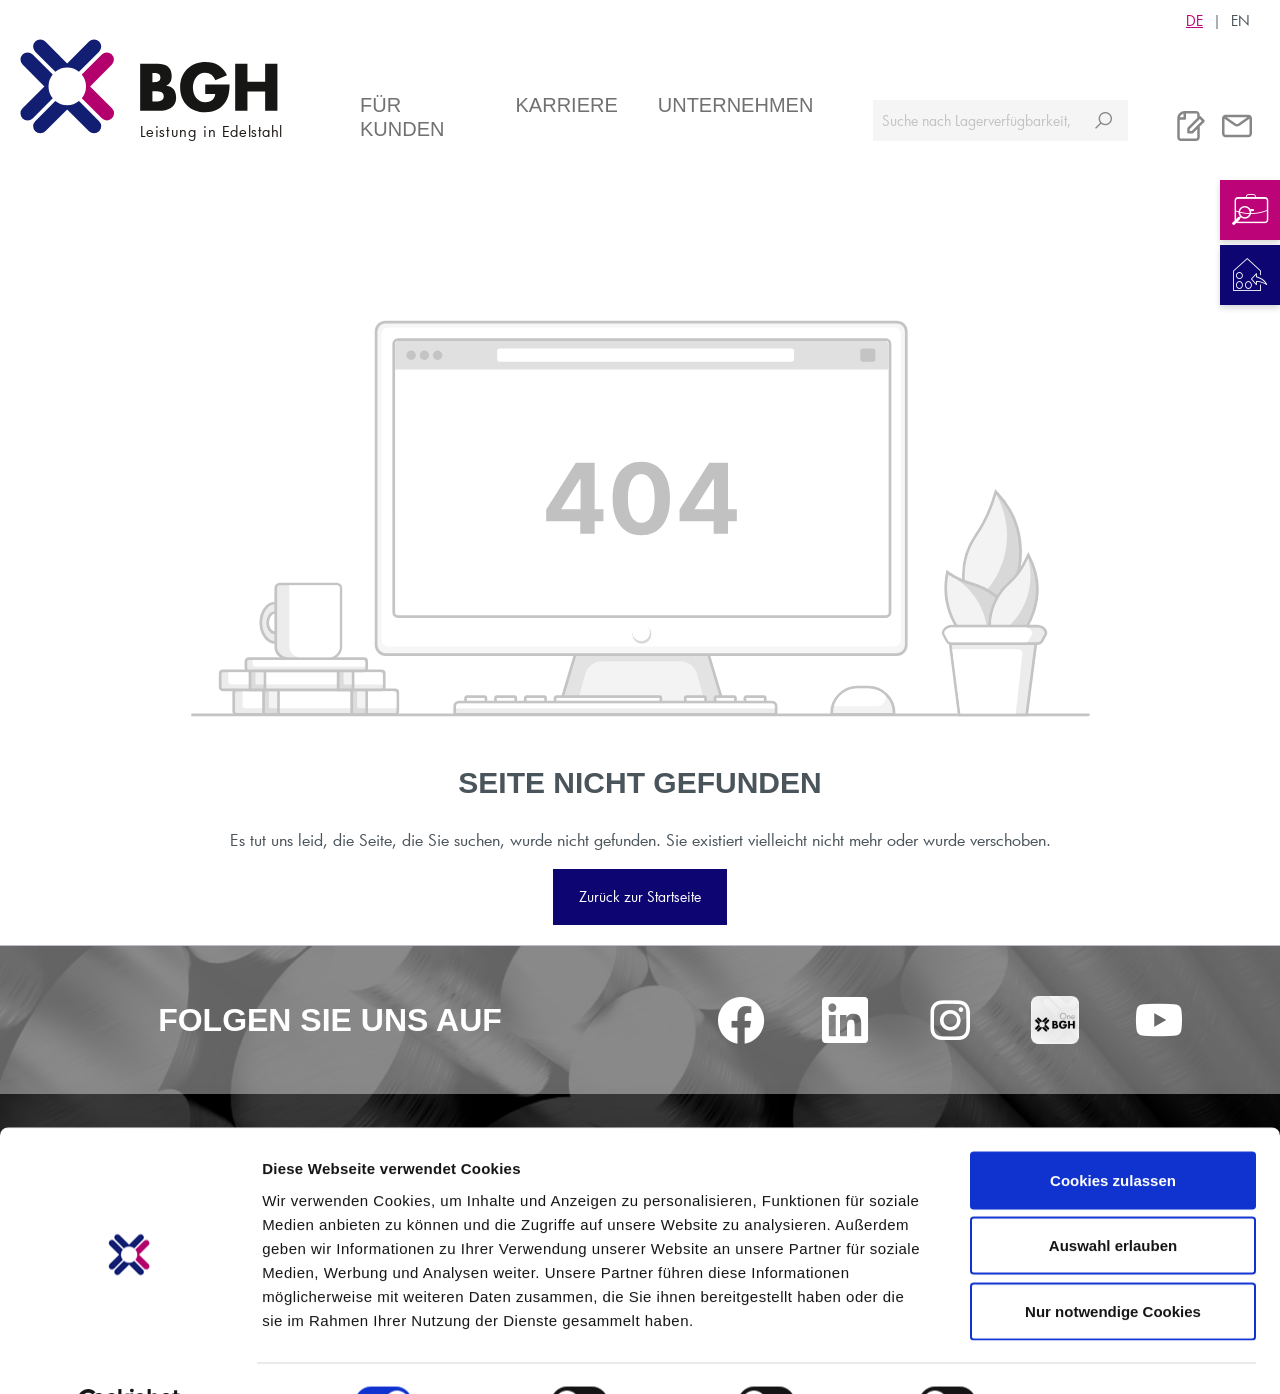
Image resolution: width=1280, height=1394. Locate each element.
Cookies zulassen (1113, 1131)
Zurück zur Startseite (640, 896)
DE (1194, 20)
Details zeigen (1063, 1354)
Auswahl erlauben (1113, 1197)
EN (1240, 20)
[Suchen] (1103, 120)
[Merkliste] (1191, 126)
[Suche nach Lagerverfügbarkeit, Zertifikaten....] (976, 120)
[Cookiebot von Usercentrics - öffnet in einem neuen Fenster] (129, 1355)
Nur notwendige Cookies (1113, 1262)
